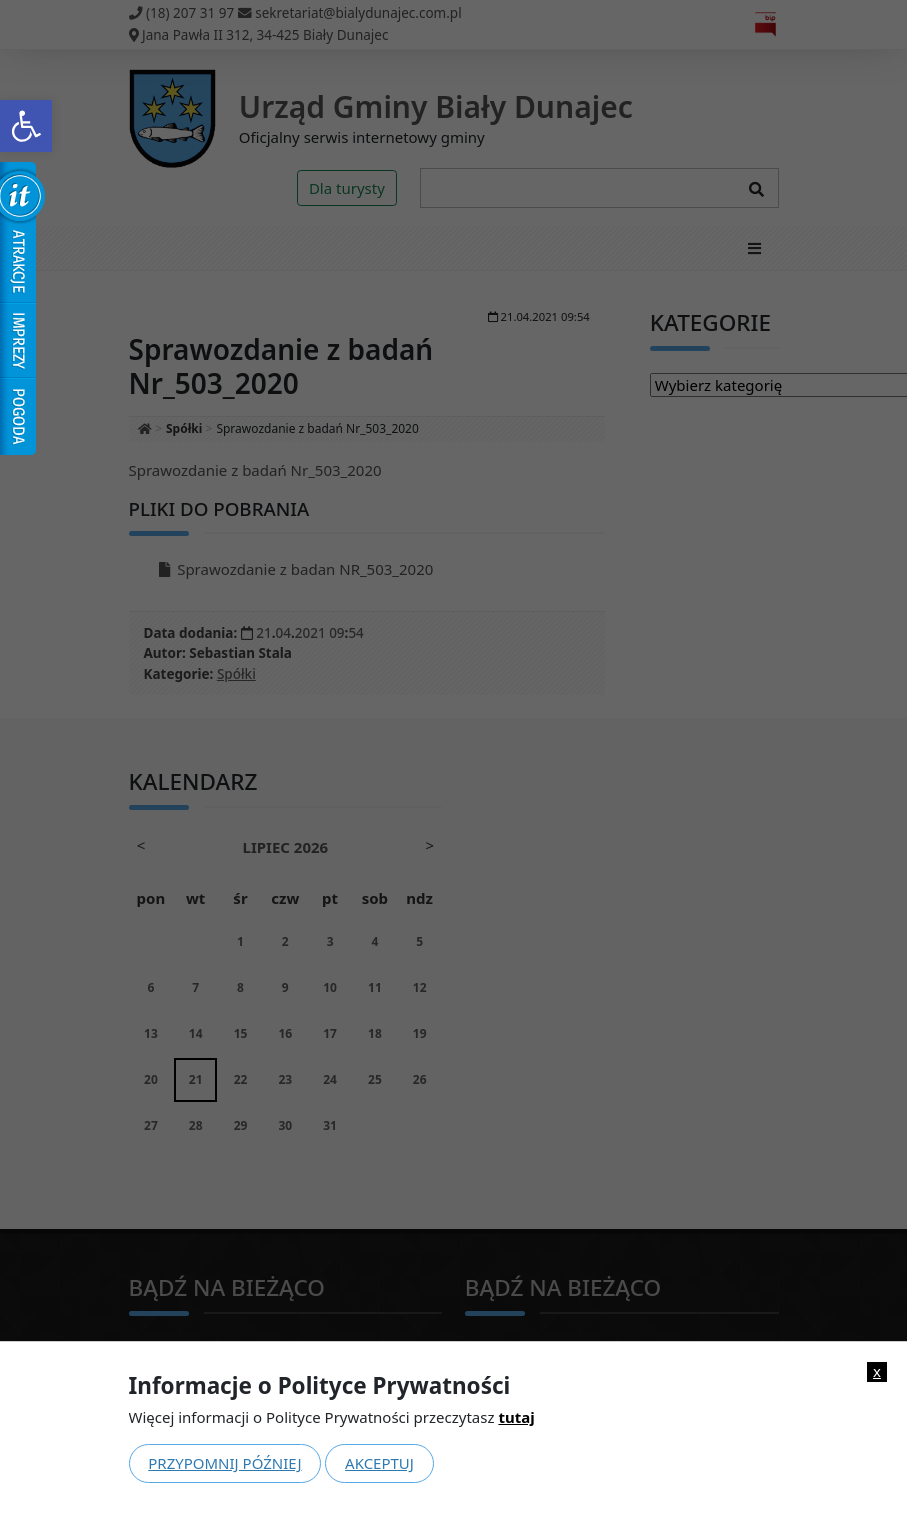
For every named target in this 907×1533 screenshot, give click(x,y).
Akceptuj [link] (379, 1463)
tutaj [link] (516, 1417)
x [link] (877, 1371)
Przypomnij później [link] (224, 1463)
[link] (26, 126)
